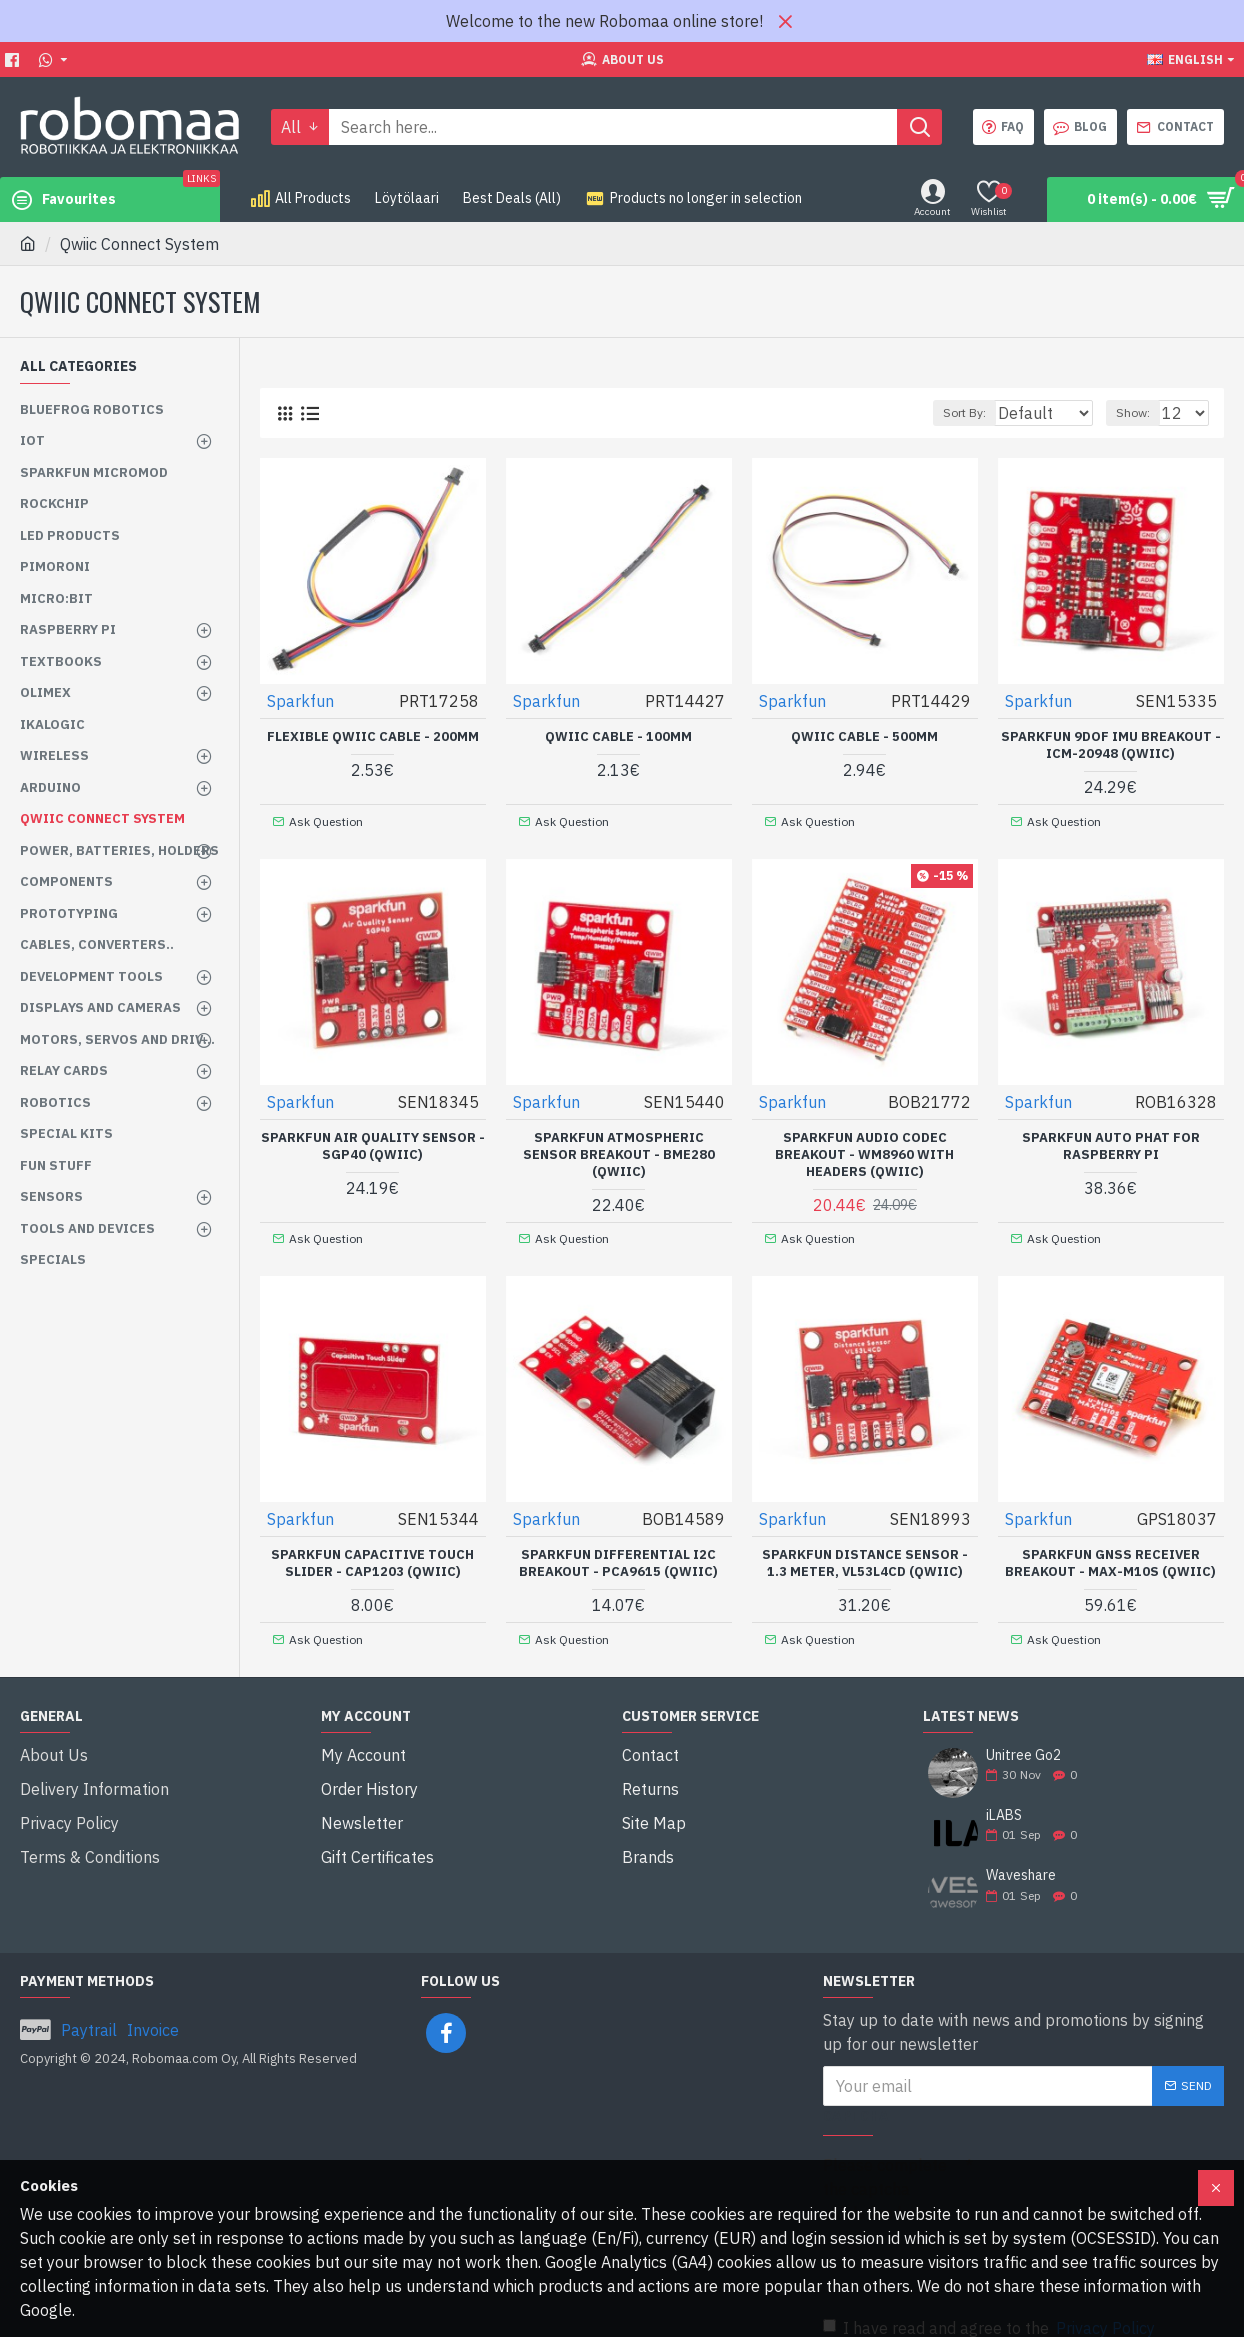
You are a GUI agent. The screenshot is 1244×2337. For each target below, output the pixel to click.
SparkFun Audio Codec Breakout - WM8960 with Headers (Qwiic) (864, 1148)
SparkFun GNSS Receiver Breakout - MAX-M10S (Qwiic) (1110, 1551)
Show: (1142, 412)
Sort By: (954, 412)
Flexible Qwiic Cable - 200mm (373, 736)
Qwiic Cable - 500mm (864, 736)
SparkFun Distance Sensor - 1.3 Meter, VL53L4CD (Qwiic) (865, 1551)
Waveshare (1021, 1857)
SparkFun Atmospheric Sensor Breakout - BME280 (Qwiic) (619, 1148)
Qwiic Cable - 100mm (618, 736)
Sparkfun (301, 700)
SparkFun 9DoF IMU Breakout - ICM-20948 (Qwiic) (1111, 744)
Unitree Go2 (1023, 1737)
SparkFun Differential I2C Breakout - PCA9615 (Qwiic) (618, 1551)
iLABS (1004, 1797)
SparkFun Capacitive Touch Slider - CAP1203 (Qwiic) (372, 1551)
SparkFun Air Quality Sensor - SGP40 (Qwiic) (373, 1139)
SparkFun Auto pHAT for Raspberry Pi (1111, 1139)
